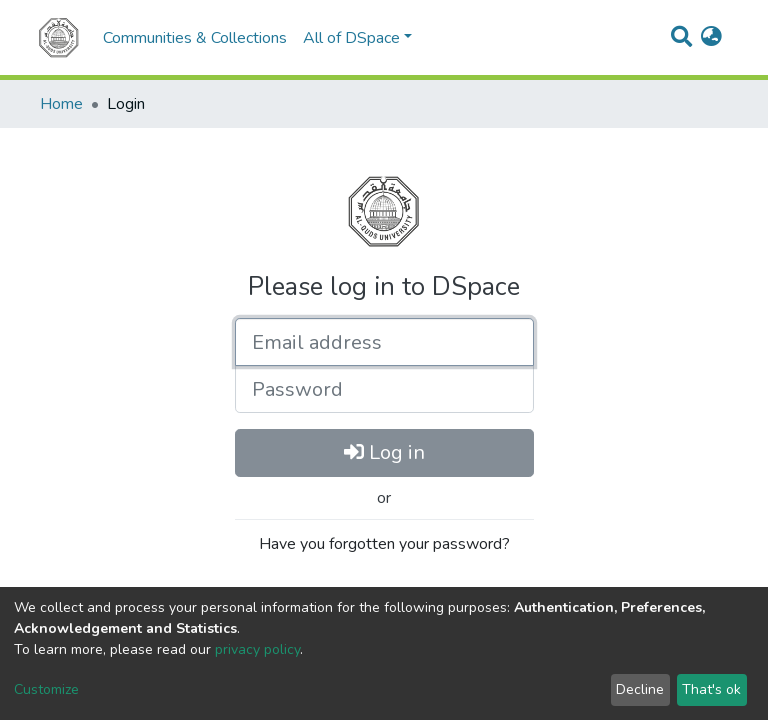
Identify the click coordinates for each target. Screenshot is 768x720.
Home (61, 104)
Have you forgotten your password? (384, 544)
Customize (46, 689)
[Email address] (384, 342)
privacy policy (257, 649)
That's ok (711, 689)
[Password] (384, 389)
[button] (711, 38)
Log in (384, 452)
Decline (640, 689)
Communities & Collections (195, 38)
